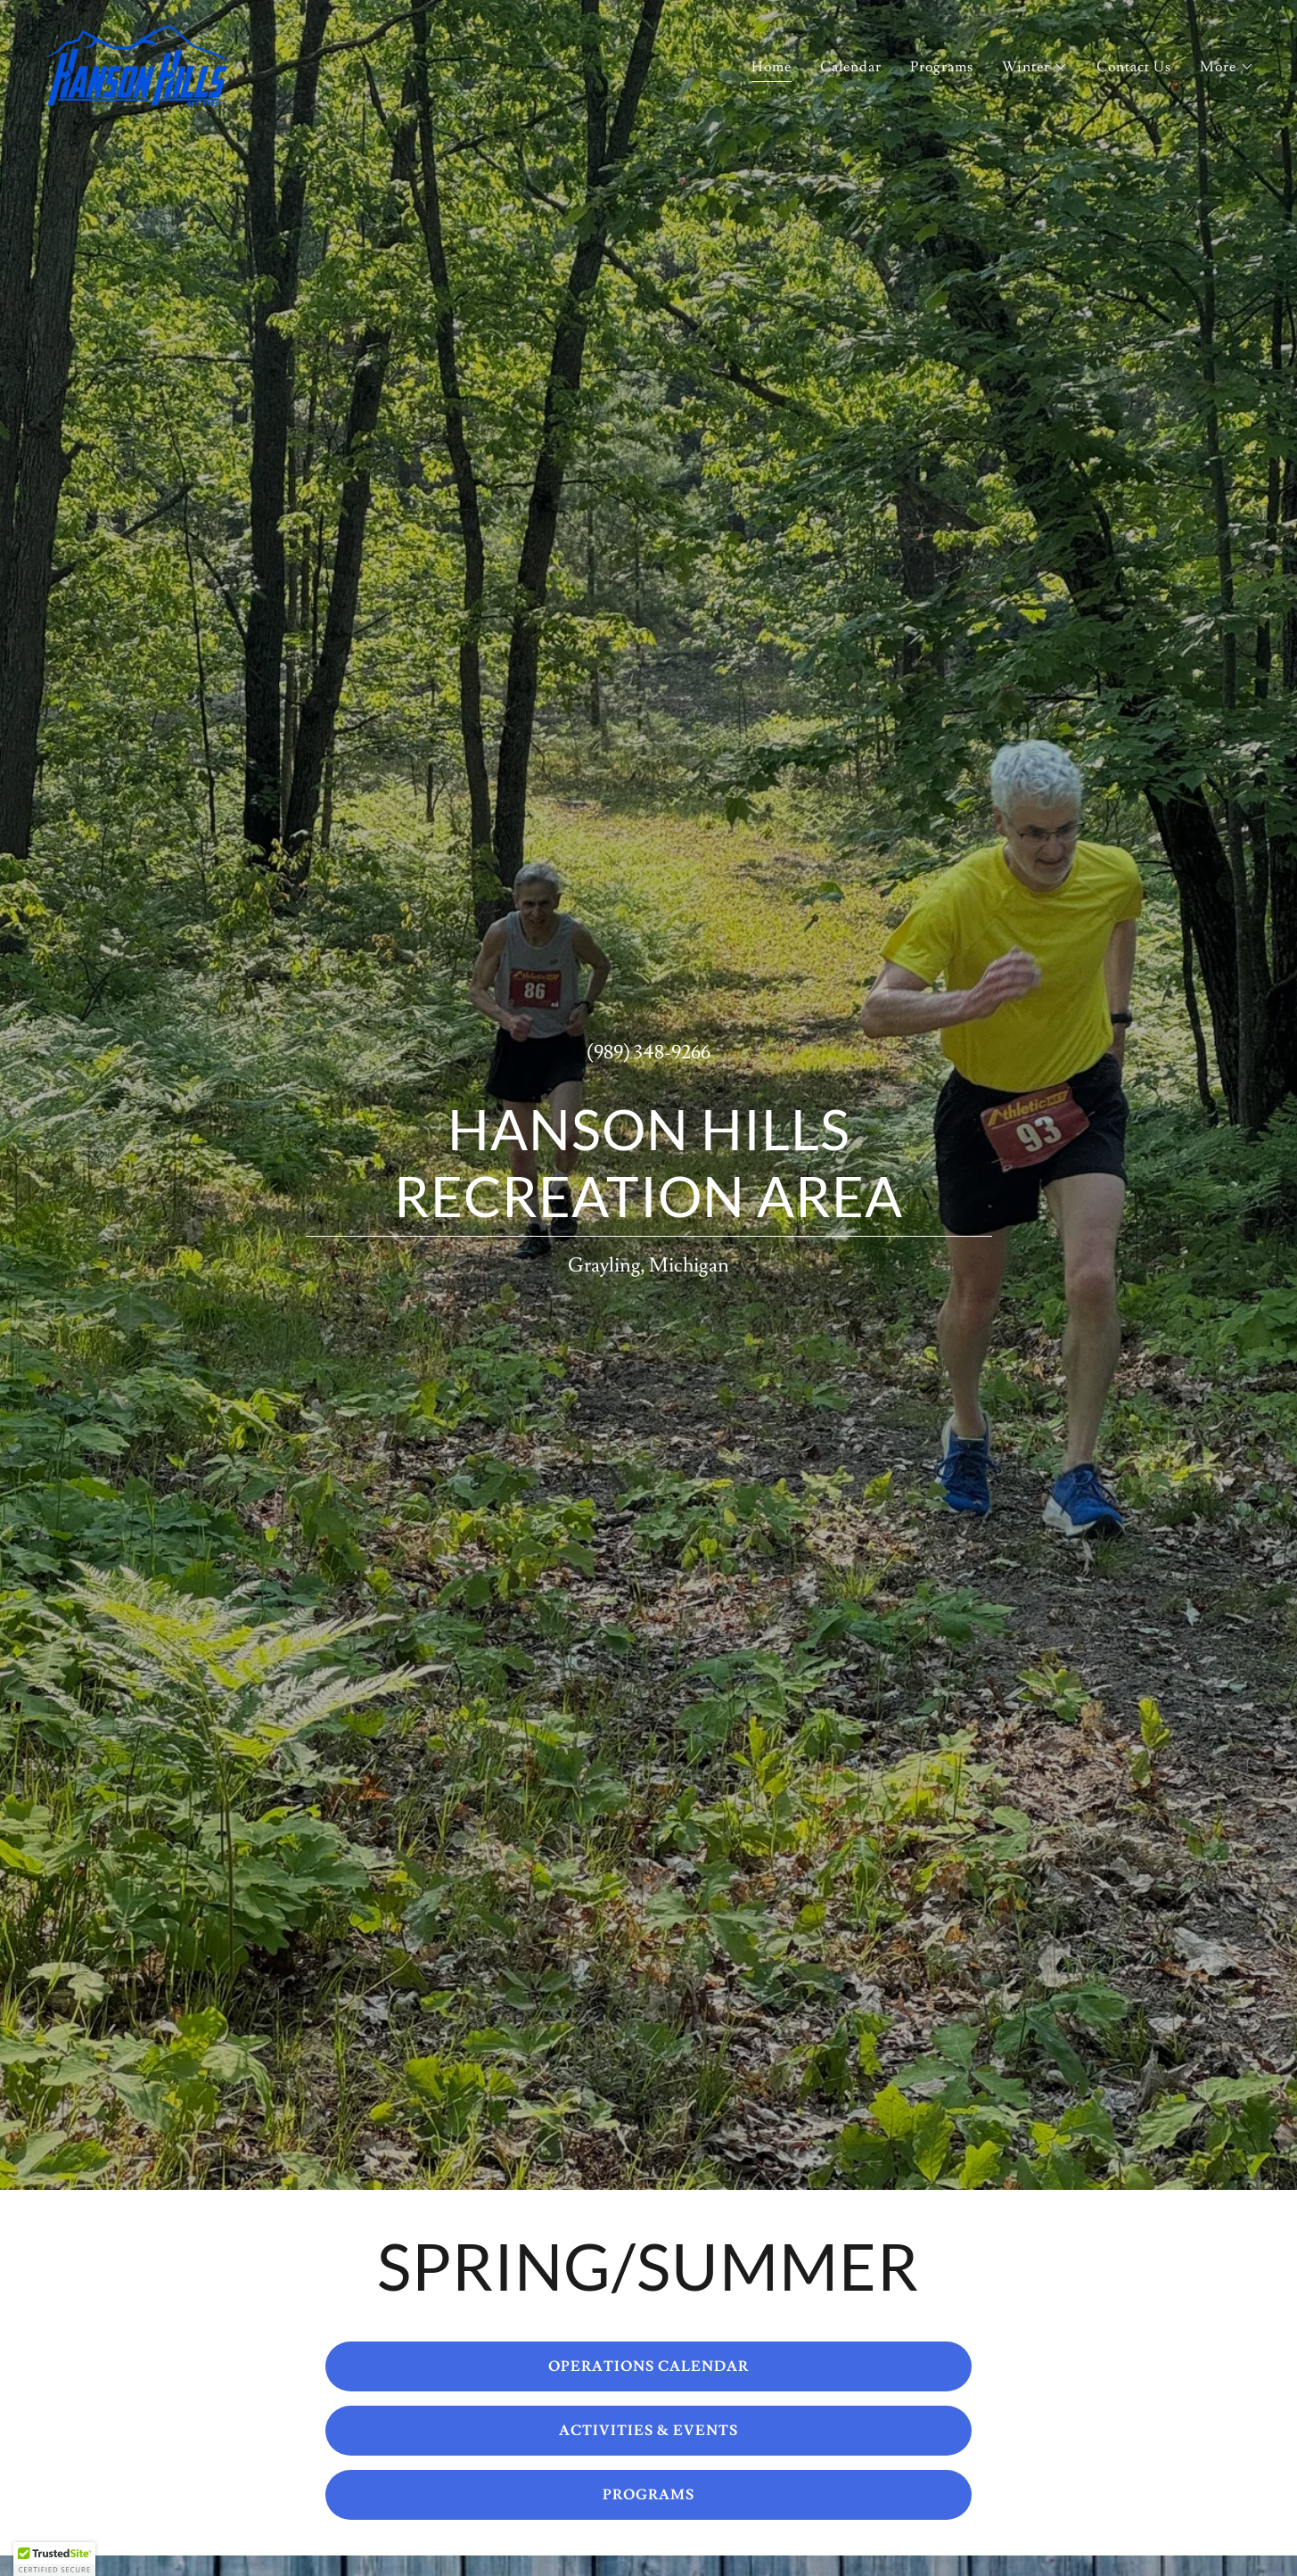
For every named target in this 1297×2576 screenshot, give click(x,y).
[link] (138, 61)
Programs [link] (941, 67)
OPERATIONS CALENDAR (648, 2366)
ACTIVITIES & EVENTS (648, 2431)
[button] (1035, 67)
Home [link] (771, 67)
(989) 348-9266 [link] (648, 1053)
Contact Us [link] (1133, 67)
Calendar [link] (851, 67)
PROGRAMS (648, 2495)
